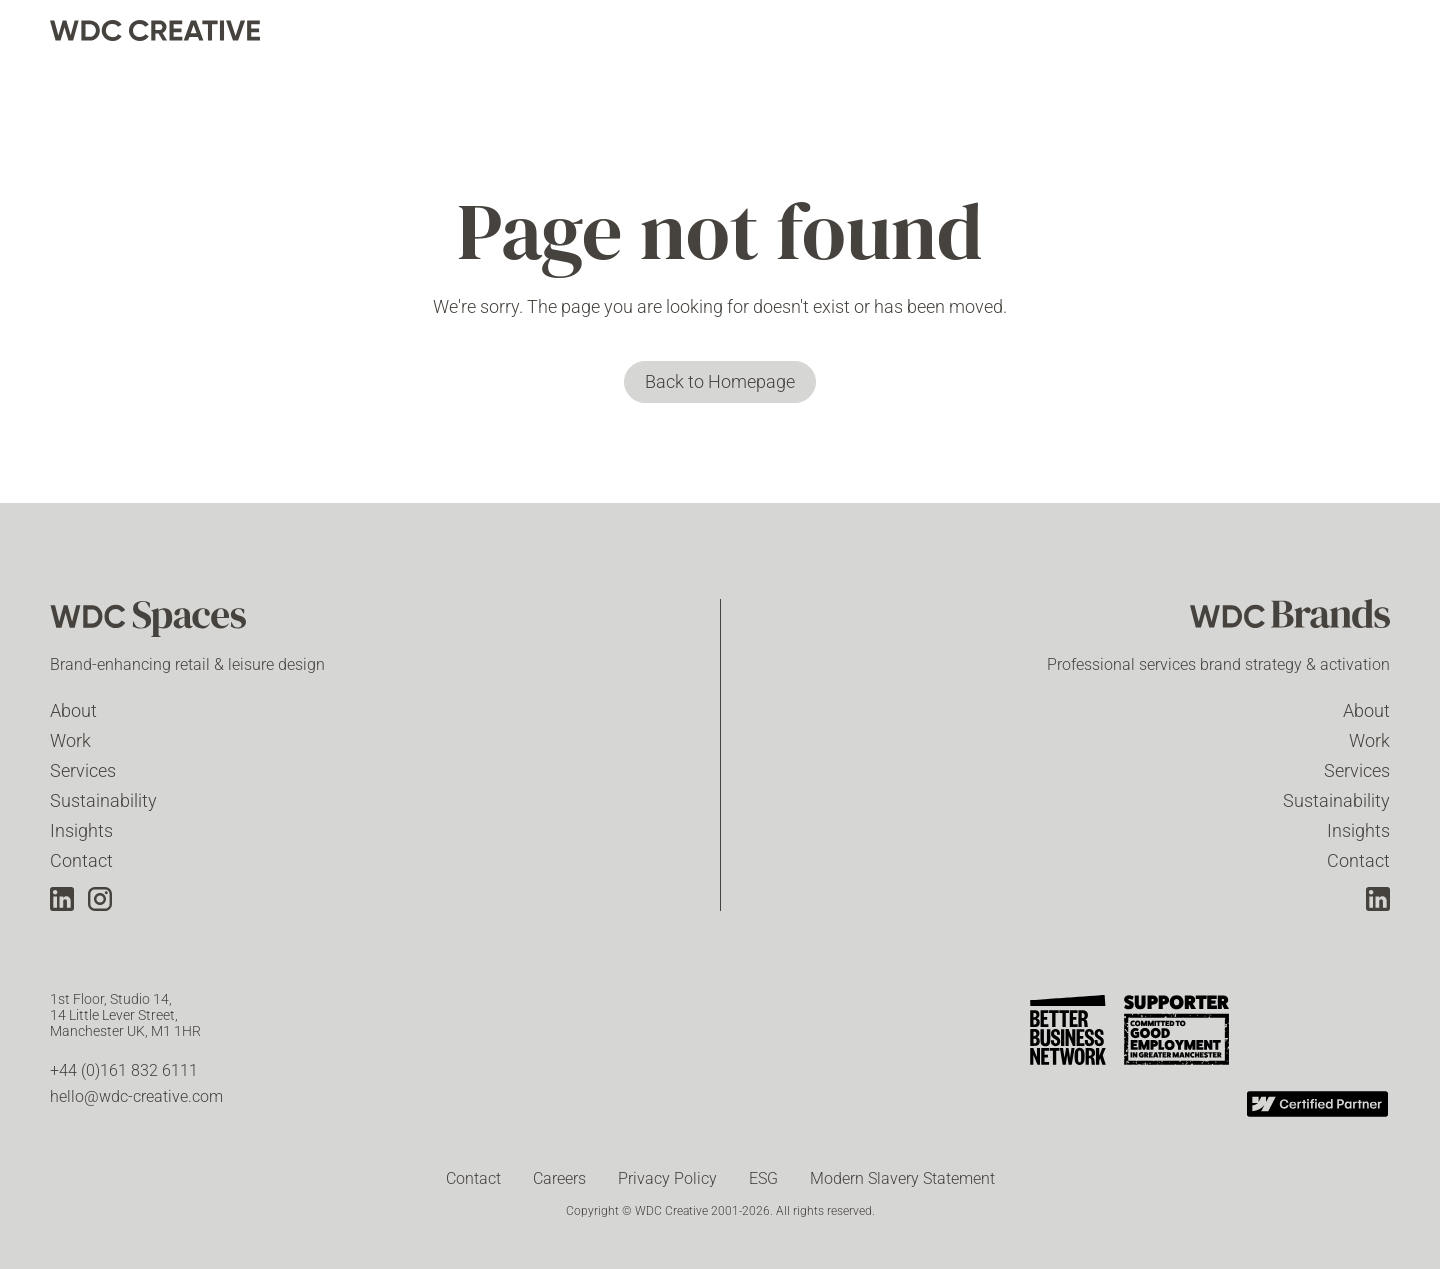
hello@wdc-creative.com (136, 1096)
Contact (81, 860)
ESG (763, 1178)
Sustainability (103, 800)
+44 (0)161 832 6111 (124, 1070)
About (73, 710)
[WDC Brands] (1290, 621)
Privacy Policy (667, 1178)
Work (70, 740)
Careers (559, 1178)
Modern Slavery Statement (902, 1178)
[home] (155, 30)
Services (83, 770)
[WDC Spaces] (150, 621)
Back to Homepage (720, 381)
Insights (81, 830)
